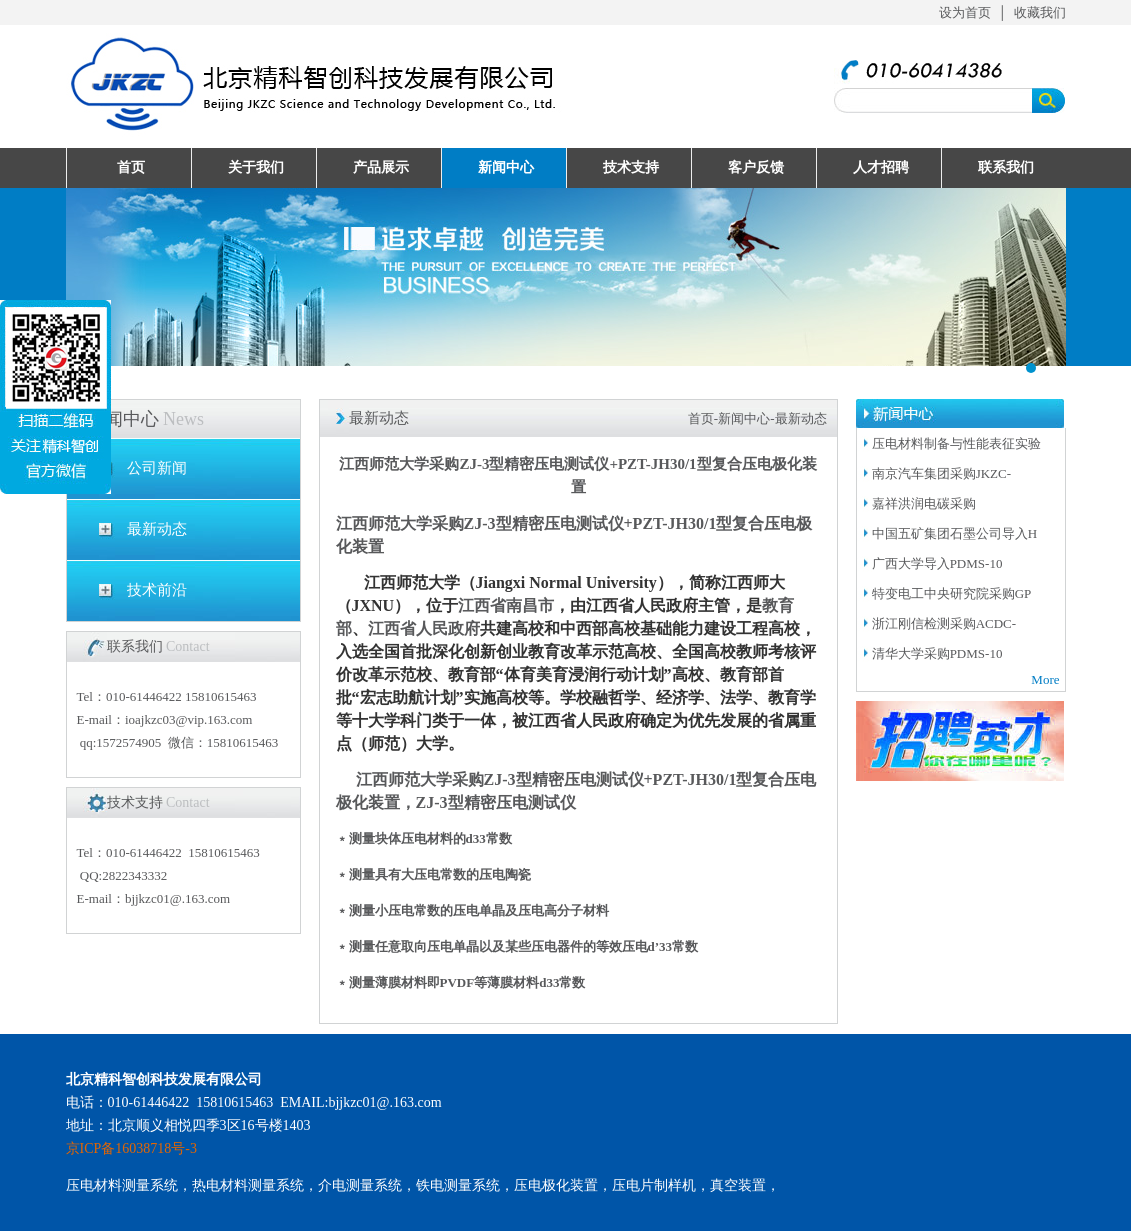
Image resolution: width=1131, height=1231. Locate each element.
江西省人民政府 (424, 628)
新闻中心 (506, 167)
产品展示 (381, 167)
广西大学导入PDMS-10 (937, 563)
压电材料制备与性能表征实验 (956, 443)
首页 (131, 167)
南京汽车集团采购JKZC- (941, 473)
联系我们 (1006, 167)
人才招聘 (881, 167)
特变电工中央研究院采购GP (952, 593)
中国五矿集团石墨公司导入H (954, 533)
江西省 (482, 605)
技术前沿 (157, 590)
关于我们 (256, 167)
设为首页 (965, 12)
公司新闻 (157, 468)
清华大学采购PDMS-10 (937, 653)
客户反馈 (756, 167)
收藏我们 (1040, 12)
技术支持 (631, 167)
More (1045, 679)
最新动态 (157, 529)
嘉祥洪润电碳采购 (925, 503)
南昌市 (530, 605)
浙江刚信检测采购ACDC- (944, 623)
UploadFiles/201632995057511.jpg (566, 277)
